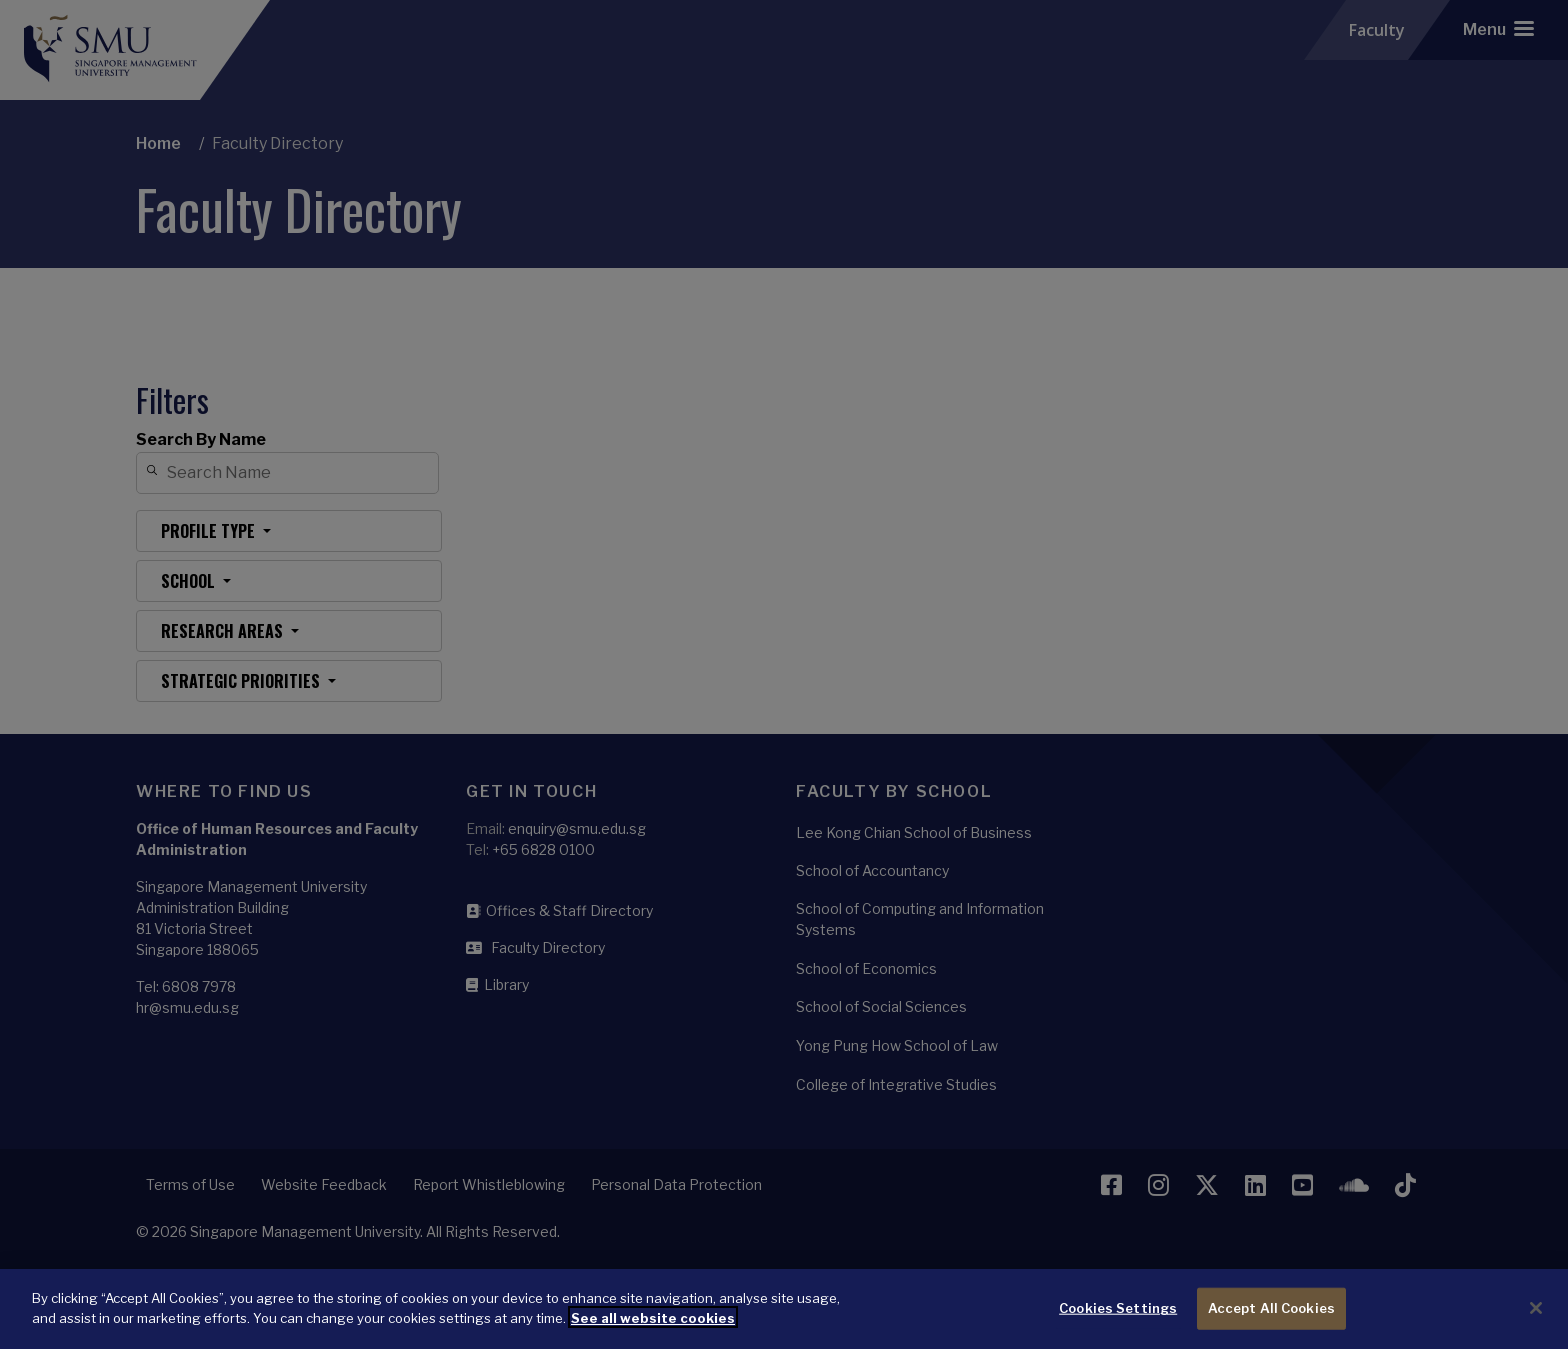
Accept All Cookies (1271, 1320)
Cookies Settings (1118, 1320)
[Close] (1536, 1320)
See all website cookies (653, 1330)
